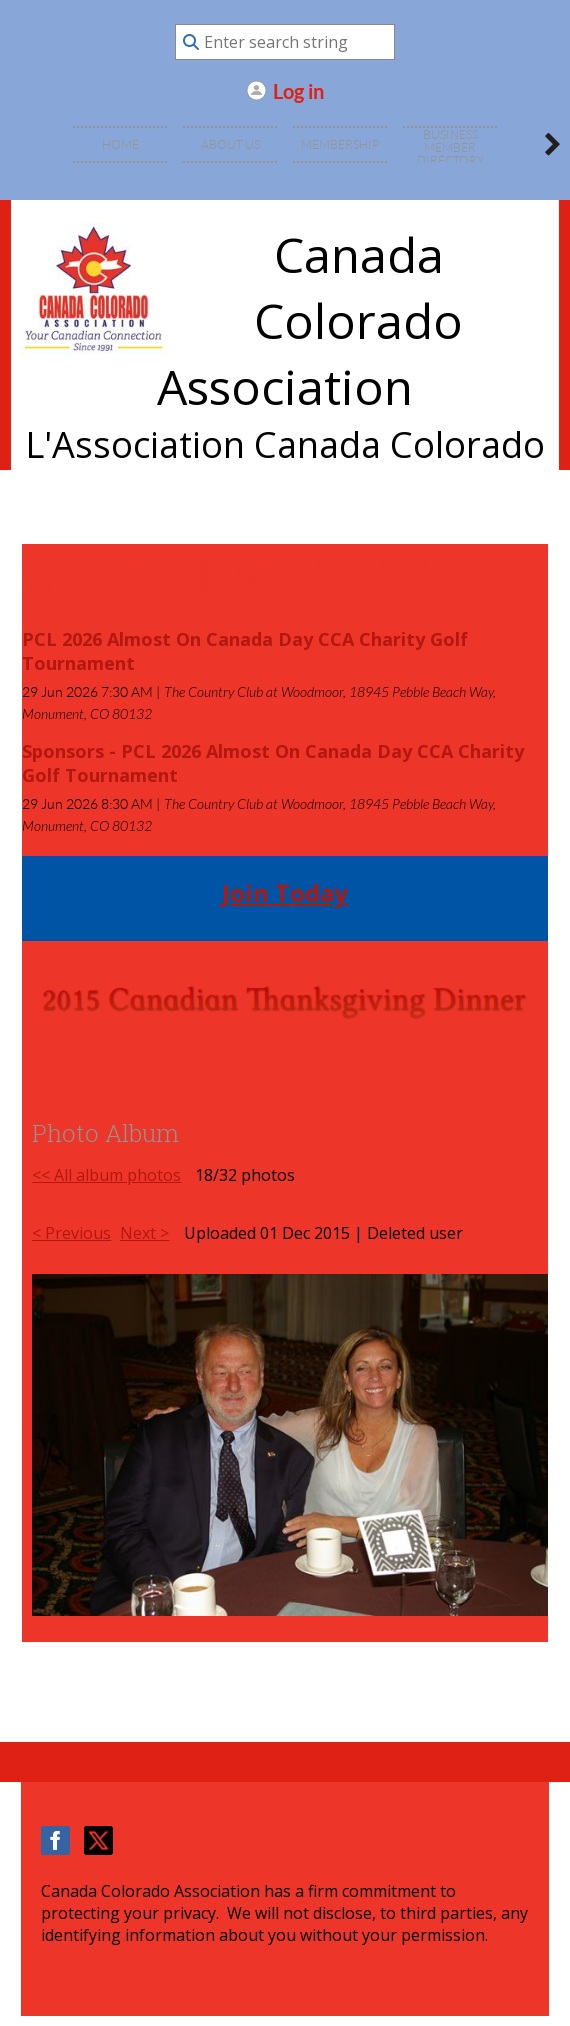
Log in (298, 90)
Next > (144, 1233)
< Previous (71, 1233)
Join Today (285, 892)
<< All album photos (106, 1175)
